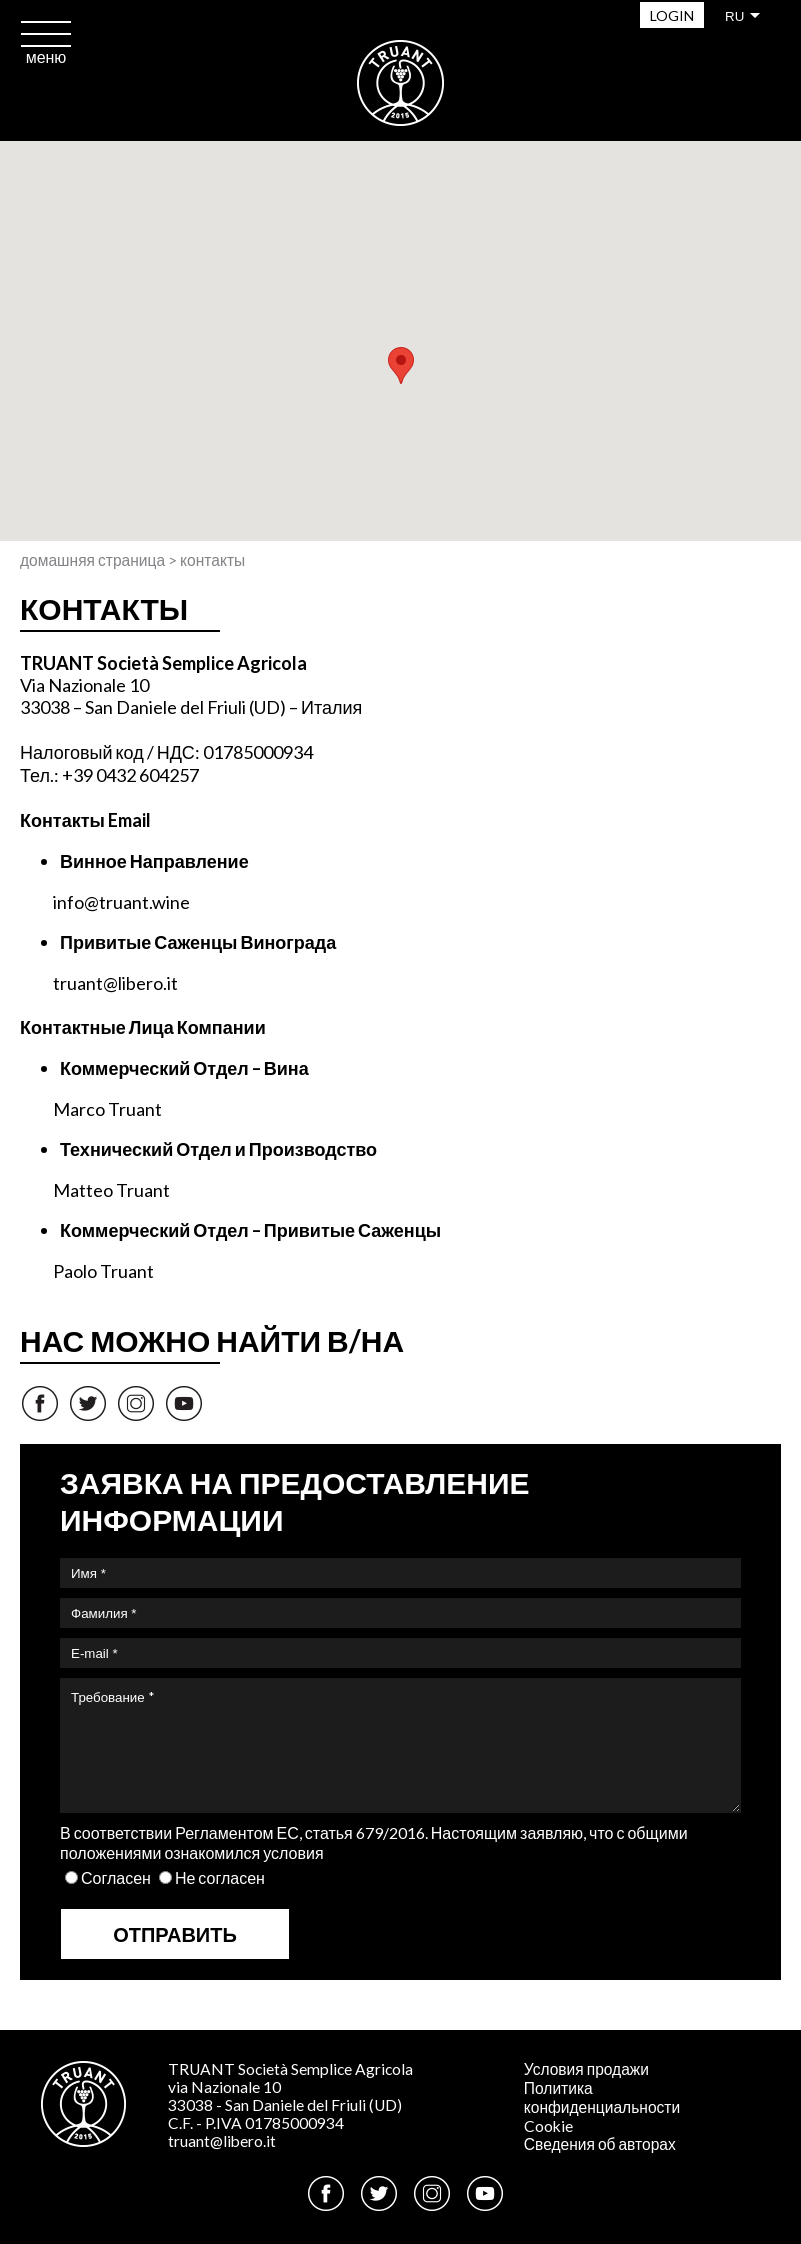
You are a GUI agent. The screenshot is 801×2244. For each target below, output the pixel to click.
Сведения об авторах (600, 2144)
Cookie (548, 2126)
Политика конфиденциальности (602, 2097)
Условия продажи (586, 2069)
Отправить (175, 1934)
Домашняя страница (92, 560)
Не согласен (220, 1877)
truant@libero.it (222, 2141)
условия (293, 1852)
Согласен (116, 1877)
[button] (401, 365)
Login (672, 15)
